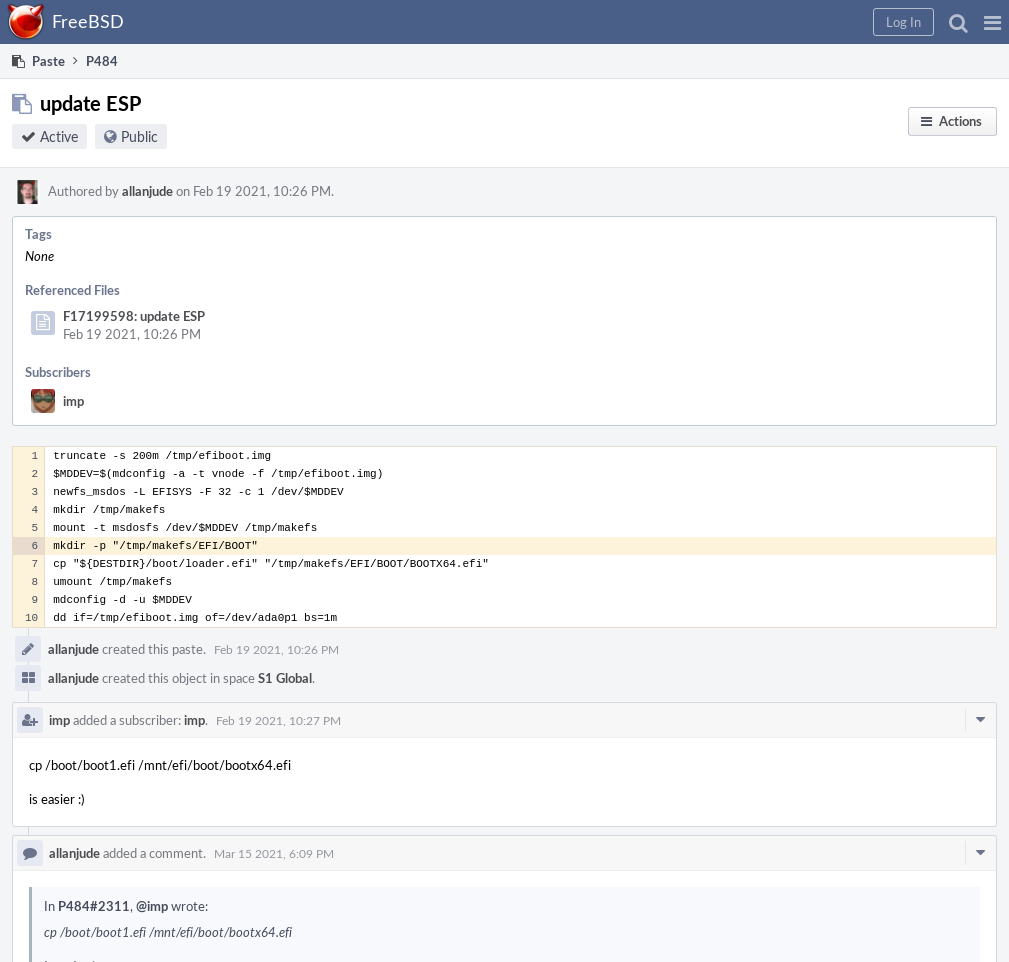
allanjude (147, 191)
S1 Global (285, 678)
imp (73, 401)
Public (139, 136)
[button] (992, 22)
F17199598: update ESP (134, 316)
